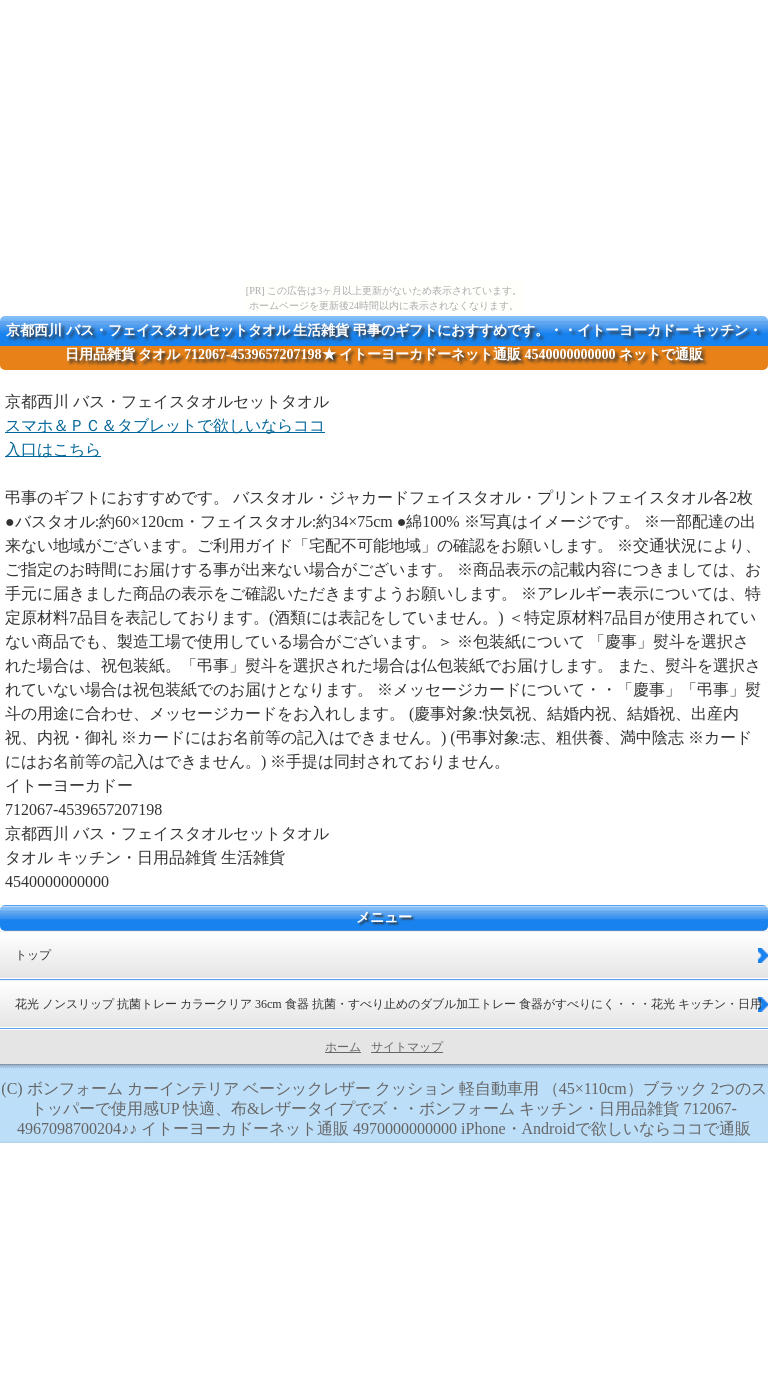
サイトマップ (407, 1047)
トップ (33, 955)
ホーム (343, 1047)
